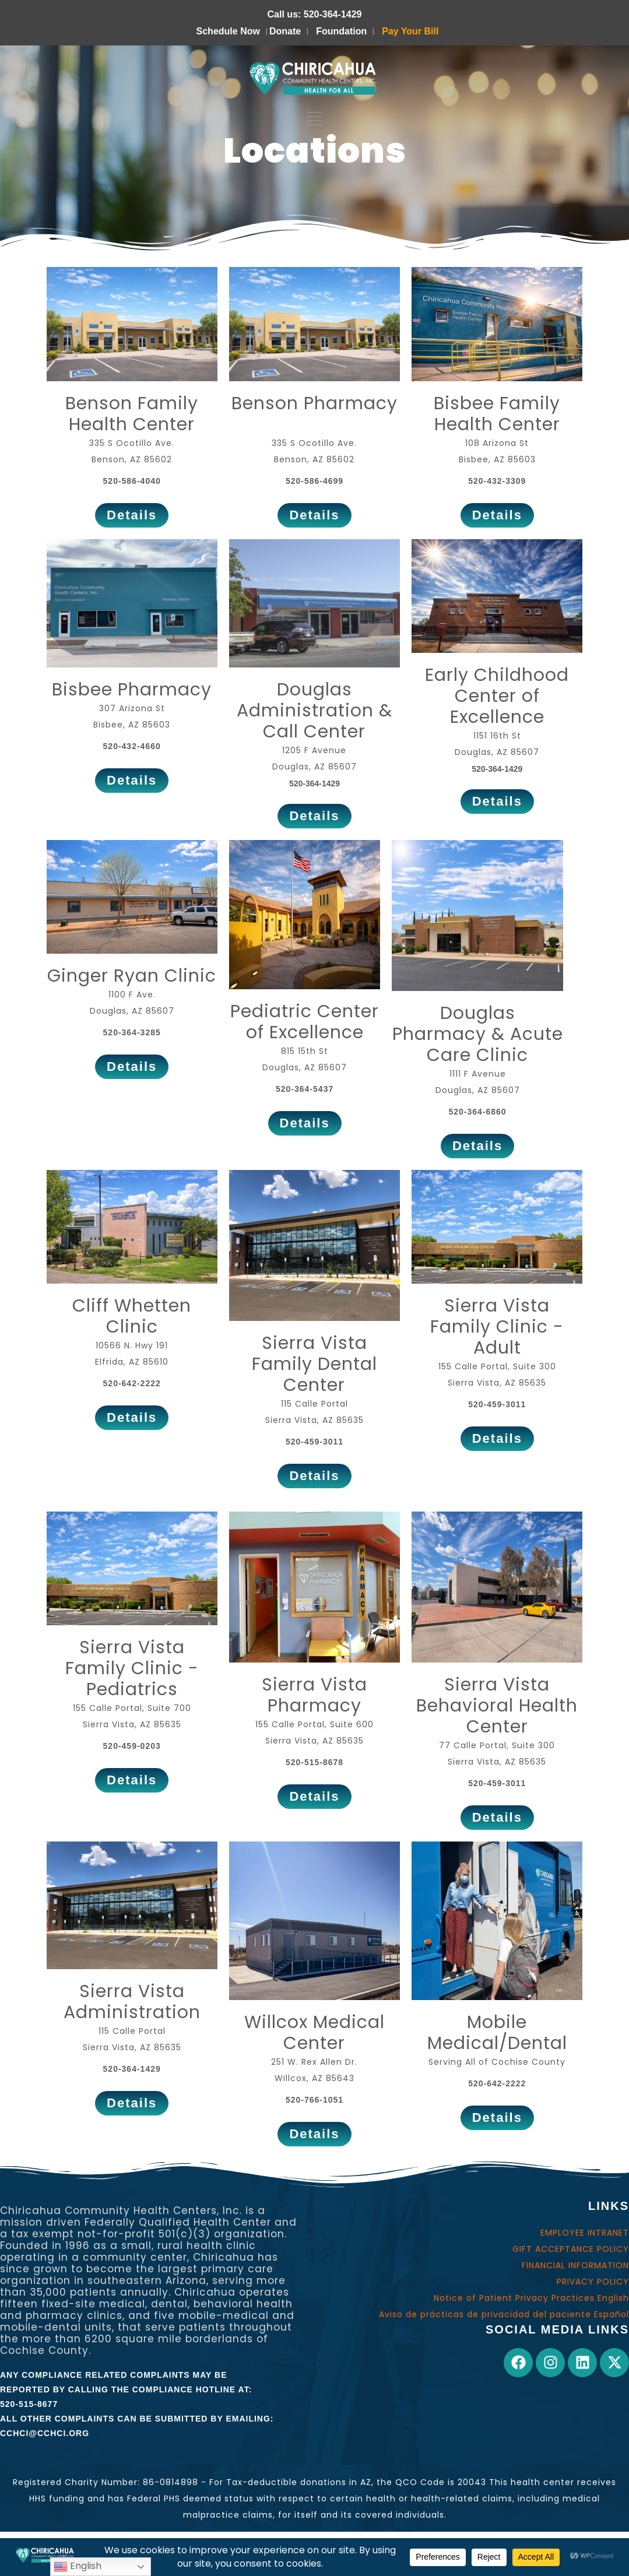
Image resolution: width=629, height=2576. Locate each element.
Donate (285, 31)
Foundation (341, 31)
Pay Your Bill (410, 31)
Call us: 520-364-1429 (315, 14)
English (77, 2566)
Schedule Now (228, 31)
